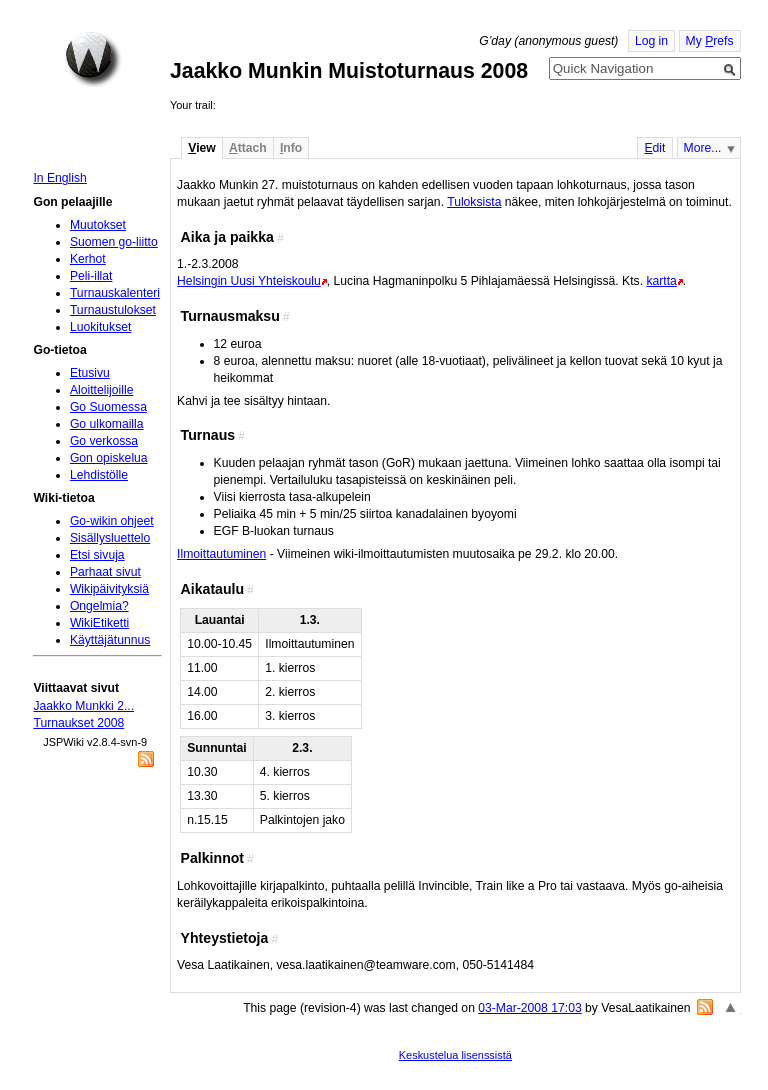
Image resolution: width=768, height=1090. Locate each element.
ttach (248, 148)
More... (703, 148)
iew (201, 148)
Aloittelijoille (102, 390)
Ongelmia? (99, 606)
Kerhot (88, 259)
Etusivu (90, 373)
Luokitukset (101, 327)
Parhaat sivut (105, 572)
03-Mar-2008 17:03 (529, 1008)
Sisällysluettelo (110, 538)
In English (59, 178)
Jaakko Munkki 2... (83, 706)
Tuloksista (474, 202)
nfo (291, 148)
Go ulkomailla (107, 424)
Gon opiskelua (109, 458)
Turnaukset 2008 (78, 723)
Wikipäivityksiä (109, 589)
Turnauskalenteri (115, 293)
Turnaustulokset (113, 310)
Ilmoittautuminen (221, 554)
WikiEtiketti (99, 623)
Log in (651, 41)
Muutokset (98, 225)
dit (654, 148)
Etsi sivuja (97, 555)
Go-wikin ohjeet (112, 521)
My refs (710, 41)
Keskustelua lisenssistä (455, 1055)
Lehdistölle (99, 475)
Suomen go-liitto (114, 242)
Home (93, 59)
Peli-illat (91, 276)
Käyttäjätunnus (110, 640)
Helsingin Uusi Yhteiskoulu (249, 281)
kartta (661, 281)
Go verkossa (104, 441)
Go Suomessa (108, 407)
